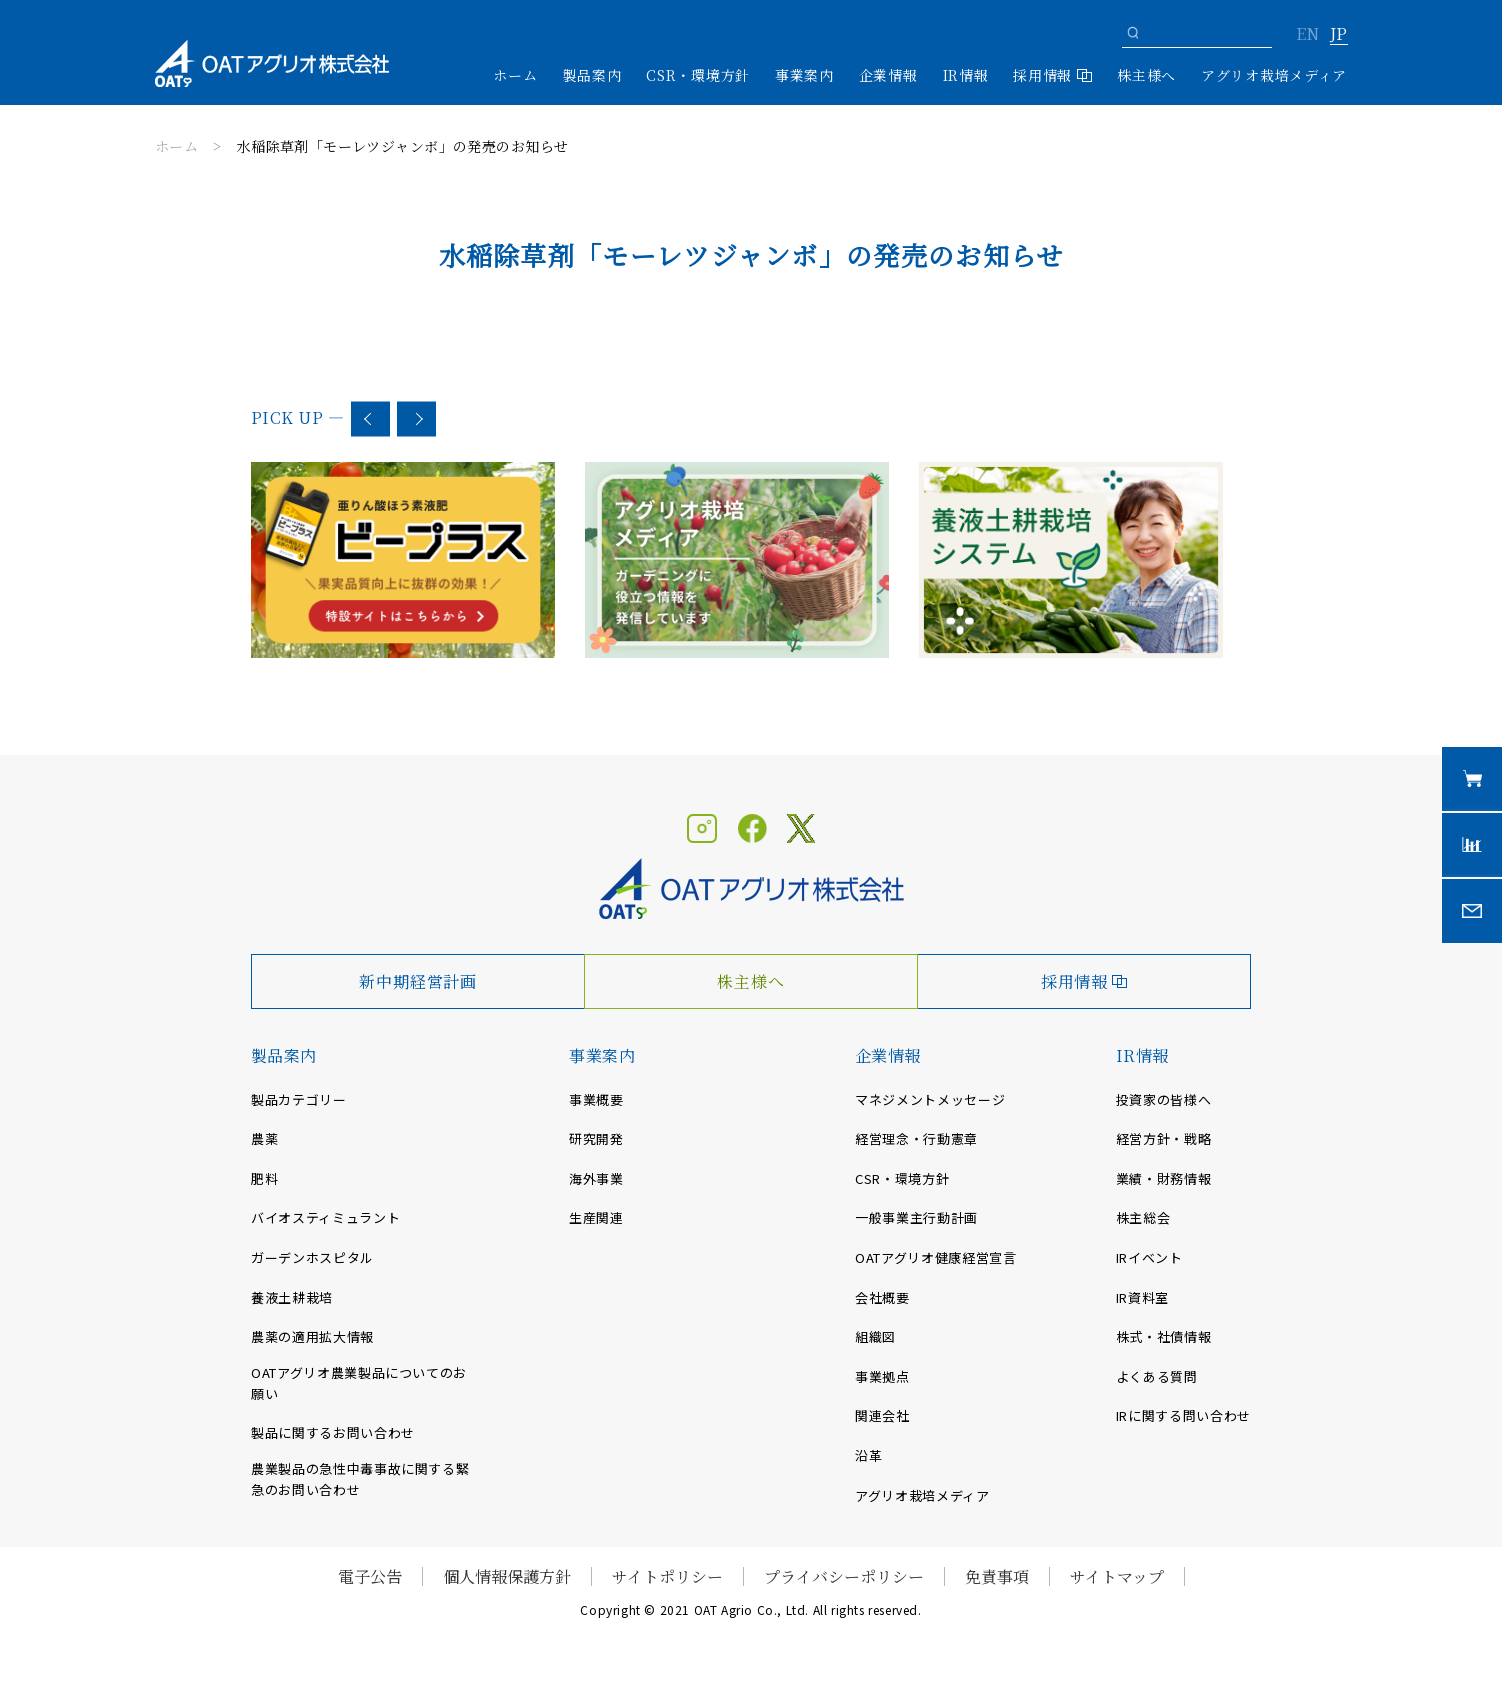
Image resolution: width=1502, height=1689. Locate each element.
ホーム (515, 75)
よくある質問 (1157, 1376)
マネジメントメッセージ (930, 1099)
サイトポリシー (667, 1576)
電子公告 (370, 1576)
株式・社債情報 (1164, 1336)
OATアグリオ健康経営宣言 (935, 1257)
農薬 (264, 1138)
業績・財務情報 (1164, 1178)
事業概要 (596, 1099)
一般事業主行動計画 (916, 1217)
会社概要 (882, 1297)
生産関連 (596, 1217)
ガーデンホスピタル (312, 1257)
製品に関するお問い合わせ (333, 1432)
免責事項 (997, 1576)
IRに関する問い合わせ (1183, 1415)
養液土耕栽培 (292, 1297)
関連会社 (882, 1415)
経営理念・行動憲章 (916, 1138)
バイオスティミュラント (325, 1217)
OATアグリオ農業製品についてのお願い (359, 1383)
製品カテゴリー (299, 1099)
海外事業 (596, 1178)
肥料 (264, 1178)
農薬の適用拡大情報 (312, 1336)
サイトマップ (1117, 1576)
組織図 (875, 1336)
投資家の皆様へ (1164, 1099)
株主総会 (1143, 1217)
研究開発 (596, 1138)
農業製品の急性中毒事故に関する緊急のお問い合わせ (360, 1479)
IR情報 (1142, 1055)
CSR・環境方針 (698, 75)
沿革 (868, 1455)
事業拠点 (882, 1376)
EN (1307, 35)
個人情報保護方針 (507, 1576)
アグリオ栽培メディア (1274, 75)
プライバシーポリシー (844, 1576)
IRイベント (1149, 1257)
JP (1338, 35)
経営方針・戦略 (1164, 1138)
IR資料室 (1142, 1297)
